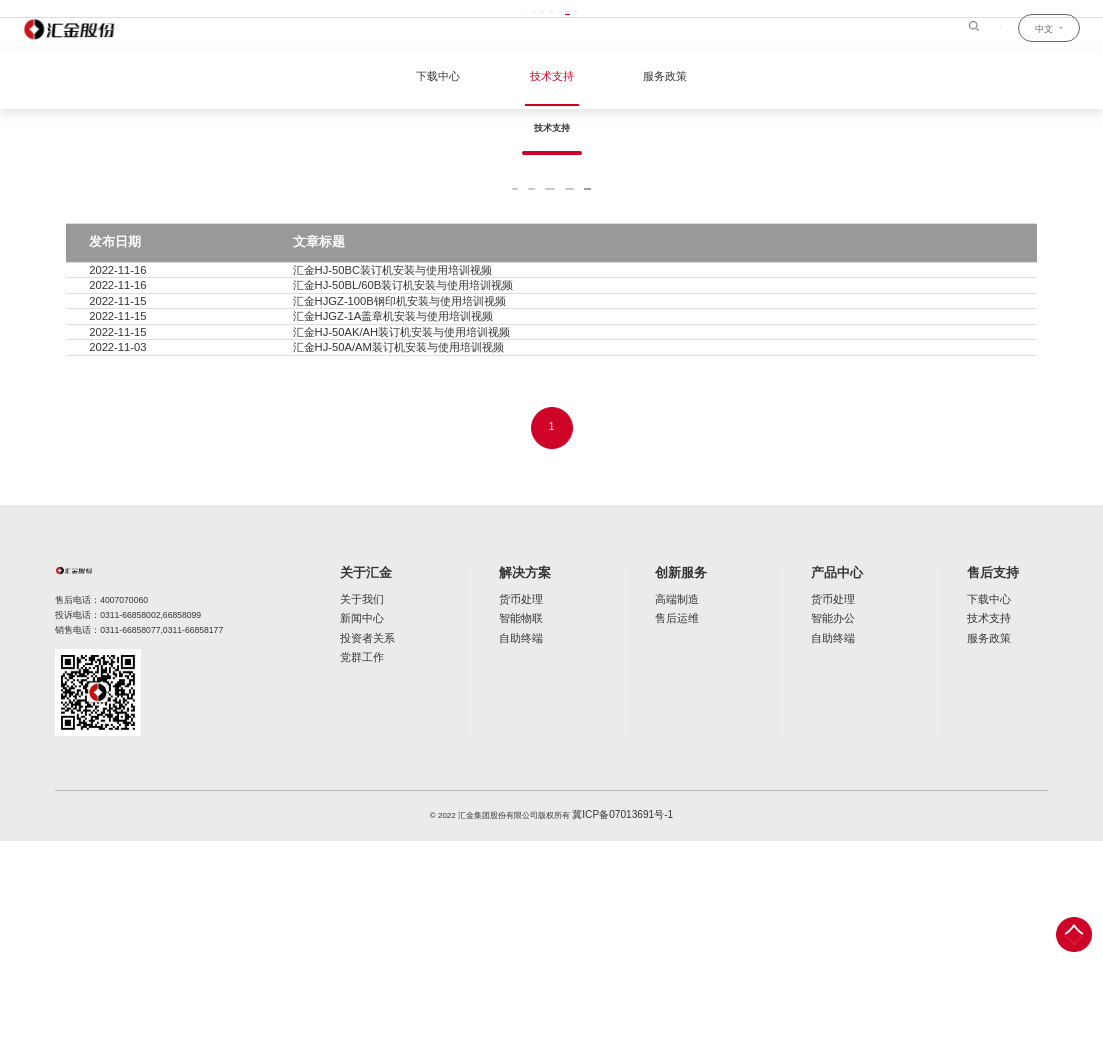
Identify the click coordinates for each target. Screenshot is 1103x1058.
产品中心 (839, 791)
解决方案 (520, 791)
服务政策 (656, 78)
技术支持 (552, 78)
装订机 (720, 253)
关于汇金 (360, 791)
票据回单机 (636, 253)
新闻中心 (356, 833)
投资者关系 (360, 850)
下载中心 (447, 78)
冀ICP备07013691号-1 (623, 1033)
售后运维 (676, 833)
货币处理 (516, 815)
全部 (378, 253)
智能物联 (516, 833)
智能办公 (835, 833)
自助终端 (516, 850)
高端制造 (676, 815)
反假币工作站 (537, 253)
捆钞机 (447, 253)
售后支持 (999, 791)
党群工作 (356, 867)
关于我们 (356, 815)
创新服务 (680, 791)
